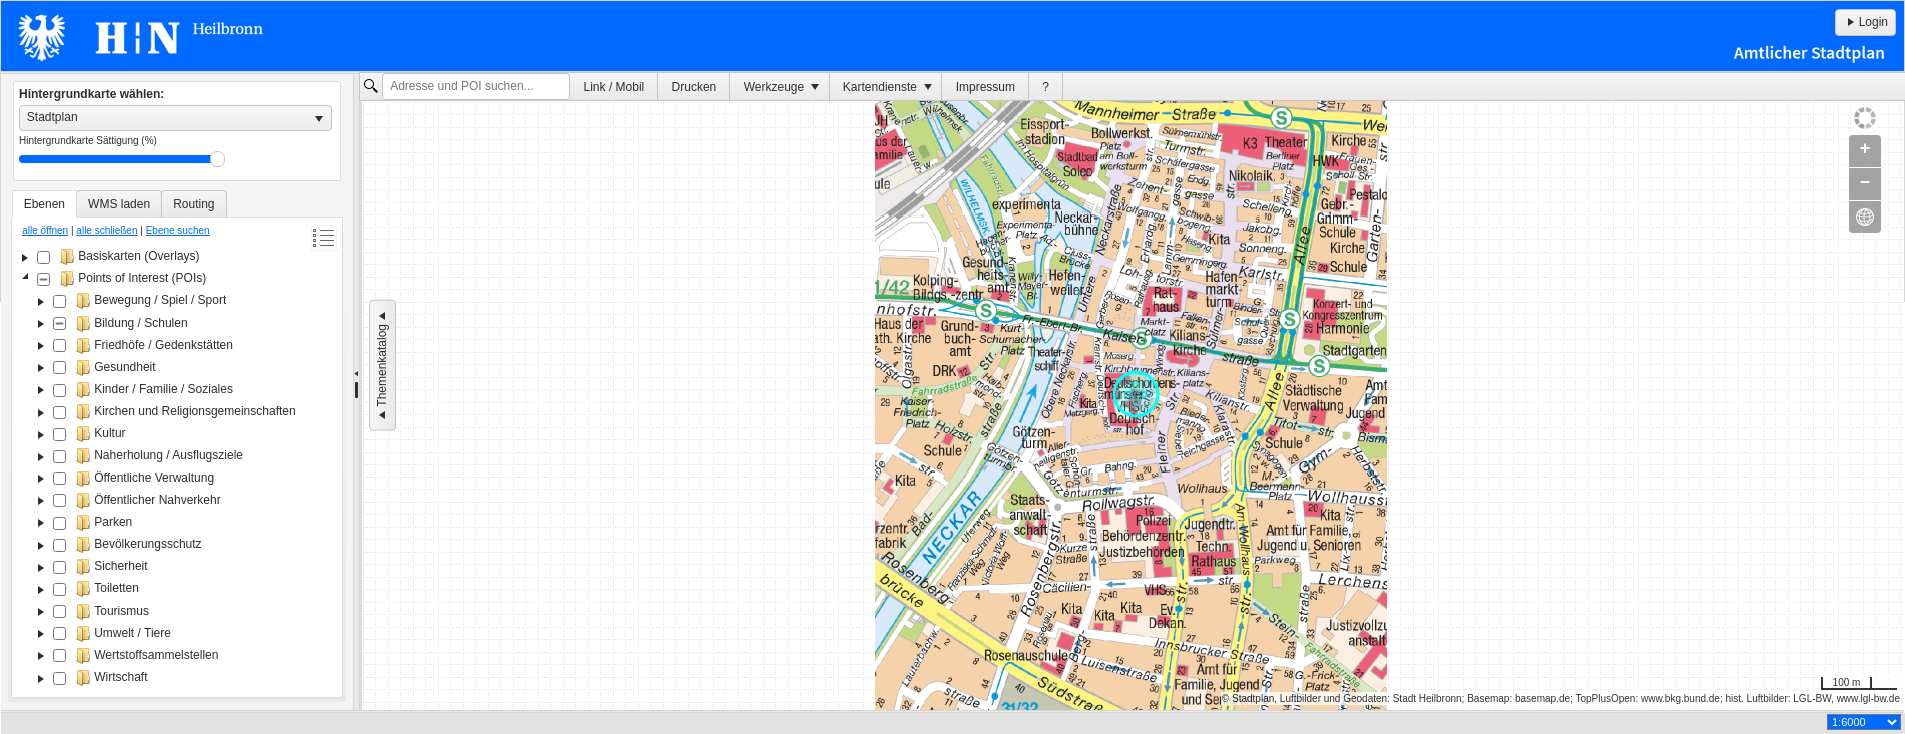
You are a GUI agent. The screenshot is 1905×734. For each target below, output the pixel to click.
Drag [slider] (217, 159)
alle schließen (106, 230)
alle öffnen (45, 230)
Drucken (694, 87)
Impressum (985, 87)
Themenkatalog (382, 365)
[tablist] (177, 444)
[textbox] (476, 87)
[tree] (177, 469)
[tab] (44, 204)
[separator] (356, 392)
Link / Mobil (614, 87)
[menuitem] (614, 86)
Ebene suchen (178, 230)
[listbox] (175, 118)
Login (1865, 22)
